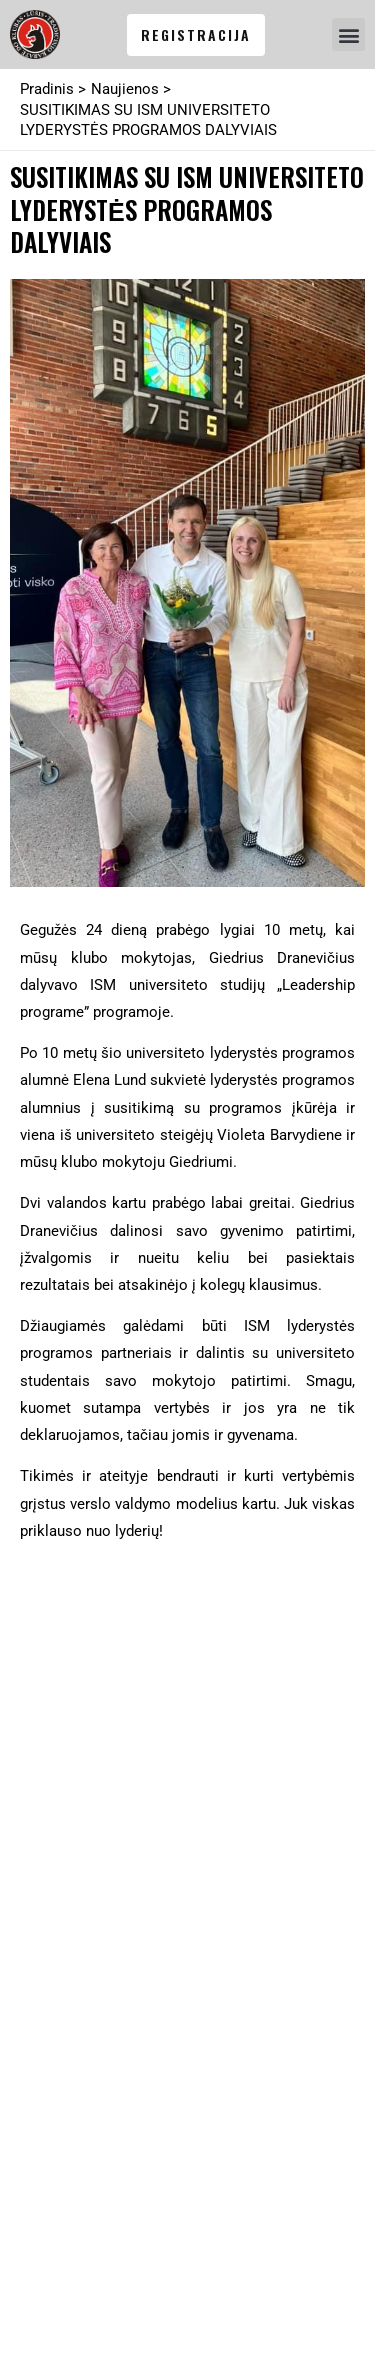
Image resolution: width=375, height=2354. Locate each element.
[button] (348, 34)
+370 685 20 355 (94, 1685)
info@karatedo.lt (95, 1712)
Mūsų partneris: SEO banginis (123, 2301)
